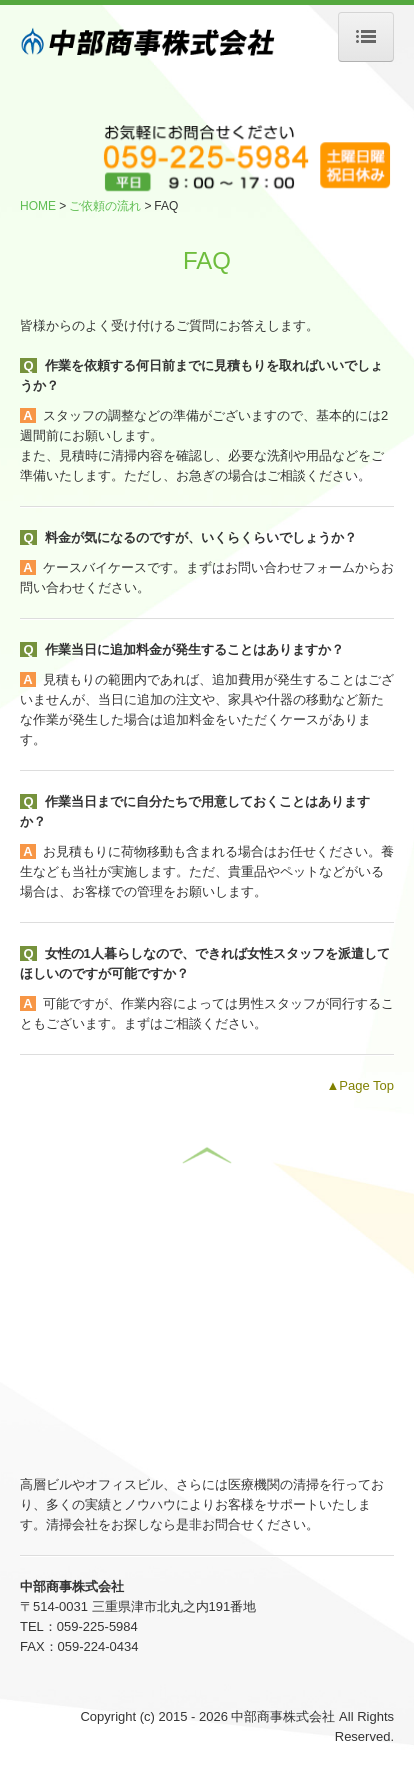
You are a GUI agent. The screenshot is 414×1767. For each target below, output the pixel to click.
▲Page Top (360, 1085)
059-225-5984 (97, 1626)
